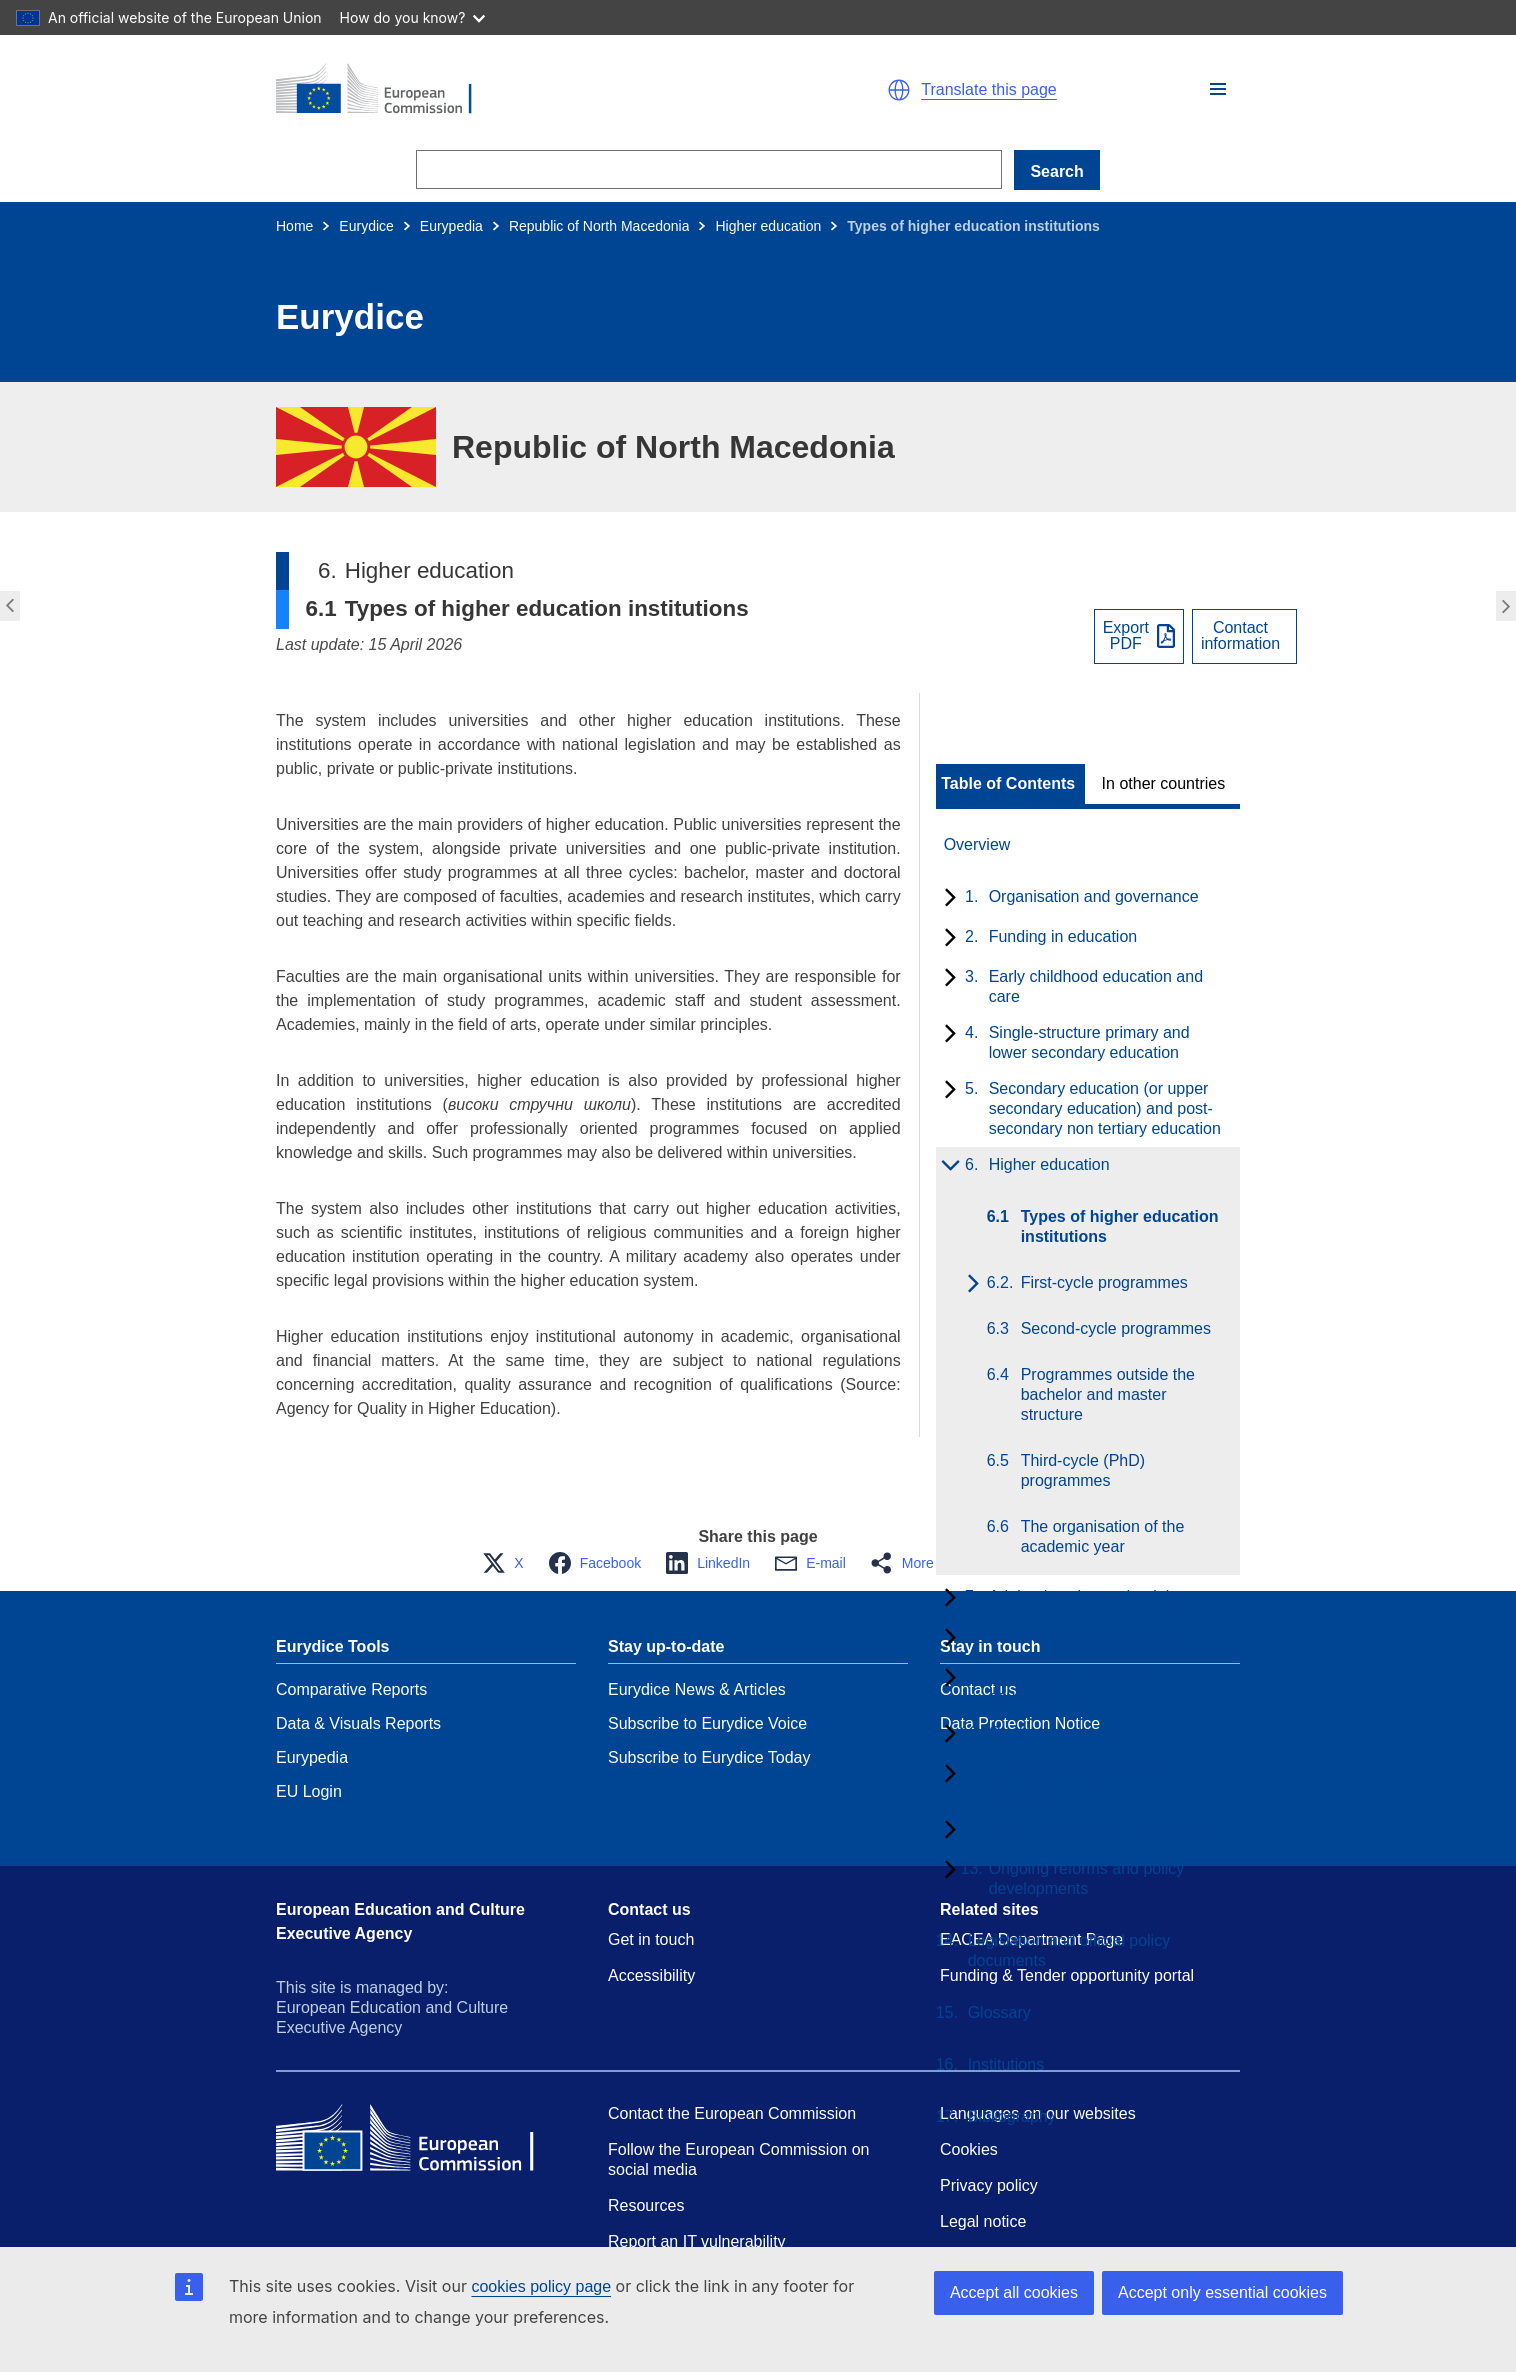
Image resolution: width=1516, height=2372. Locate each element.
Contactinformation (1240, 636)
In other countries (1164, 784)
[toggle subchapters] (946, 899)
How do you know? (413, 17)
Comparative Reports (351, 1689)
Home (294, 226)
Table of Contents (1008, 784)
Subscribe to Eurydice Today (709, 1757)
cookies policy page (541, 2286)
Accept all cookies (1014, 2292)
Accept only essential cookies (1222, 2292)
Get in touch (651, 1939)
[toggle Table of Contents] (1010, 784)
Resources (646, 2205)
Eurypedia (451, 226)
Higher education (768, 226)
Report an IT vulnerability (697, 2241)
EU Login (309, 1791)
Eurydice (366, 226)
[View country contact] (1244, 636)
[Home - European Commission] (508, 90)
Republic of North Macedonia (599, 226)
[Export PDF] (1139, 636)
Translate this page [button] (988, 90)
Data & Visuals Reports (358, 1723)
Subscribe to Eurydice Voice (707, 1723)
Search (1056, 171)
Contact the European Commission (732, 2113)
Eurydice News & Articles (697, 1689)
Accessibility (651, 1975)
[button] (1218, 89)
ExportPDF (1126, 636)
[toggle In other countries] (1165, 784)
